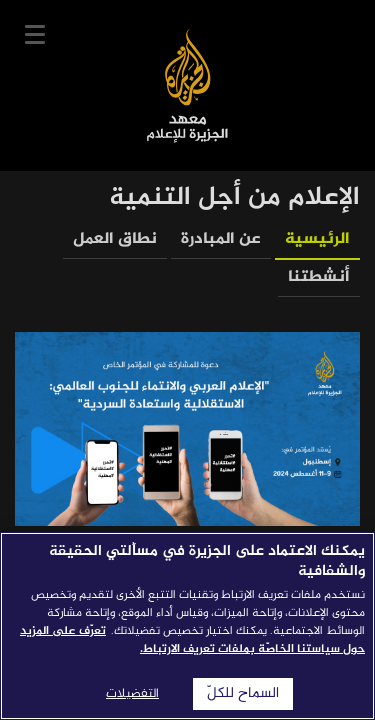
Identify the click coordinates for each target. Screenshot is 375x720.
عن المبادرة (221, 239)
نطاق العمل (115, 239)
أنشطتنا (319, 277)
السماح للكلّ (243, 694)
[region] (187, 626)
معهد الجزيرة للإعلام (187, 85)
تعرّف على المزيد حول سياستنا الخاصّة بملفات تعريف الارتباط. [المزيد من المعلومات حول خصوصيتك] (192, 640)
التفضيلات (132, 694)
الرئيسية (317, 239)
